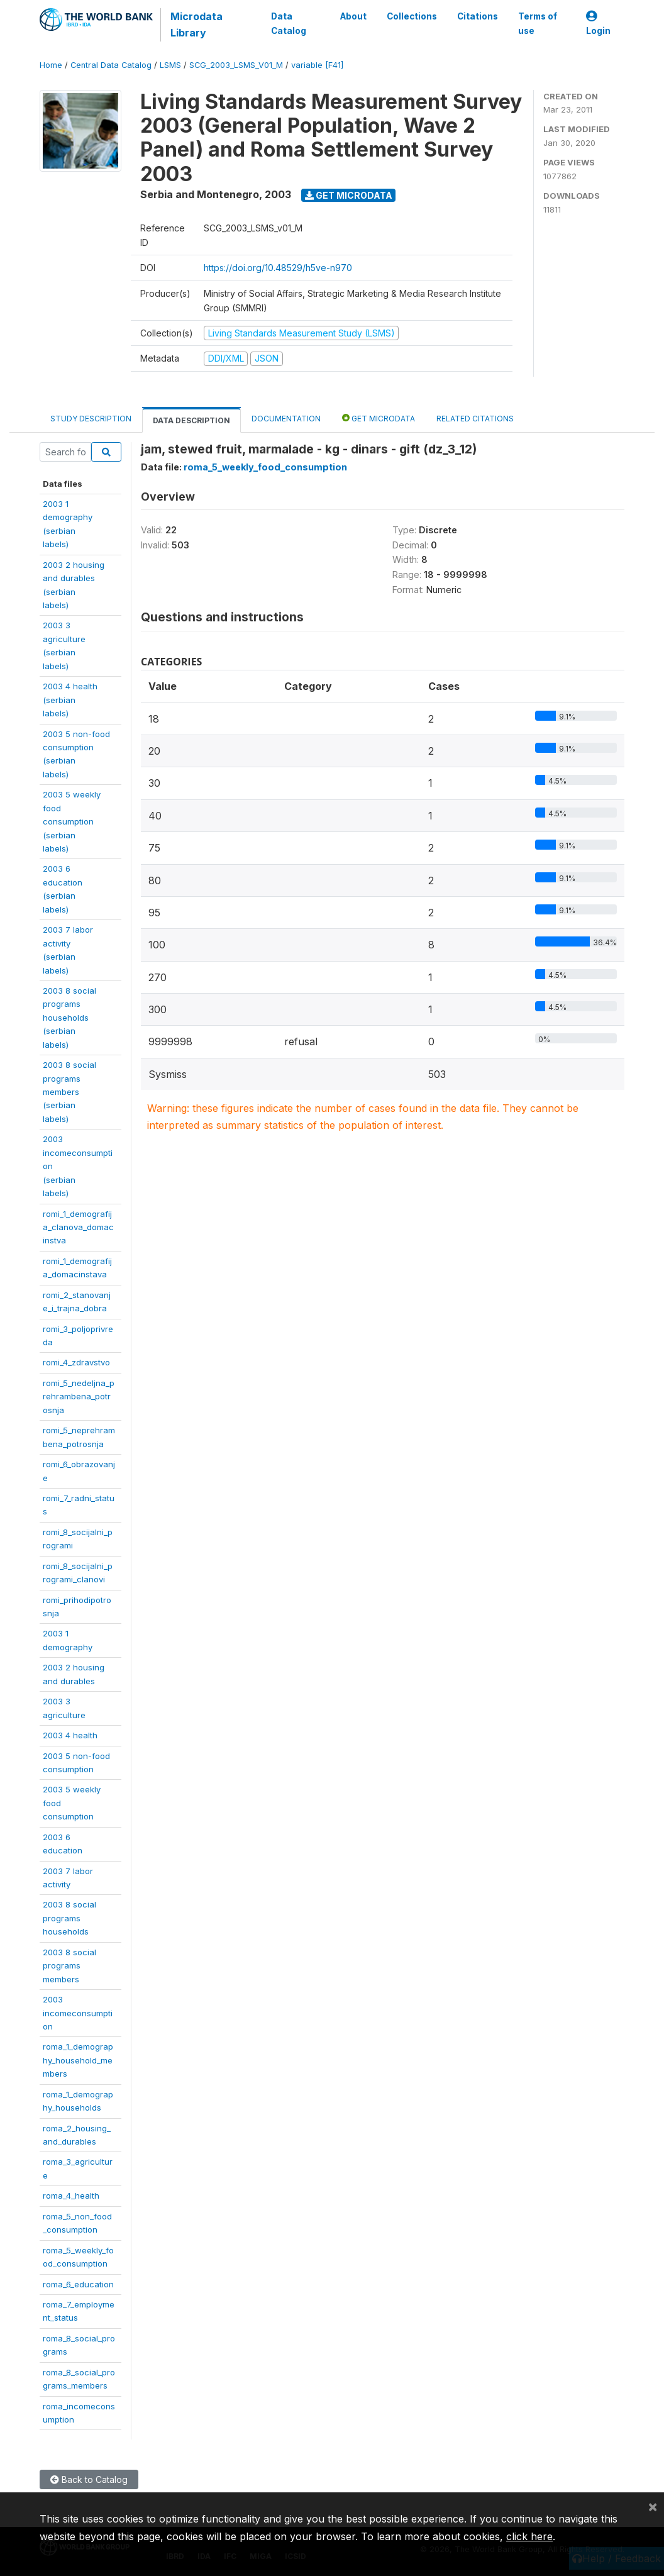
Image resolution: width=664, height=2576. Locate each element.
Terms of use (537, 23)
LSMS (170, 65)
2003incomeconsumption (78, 2012)
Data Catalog (288, 23)
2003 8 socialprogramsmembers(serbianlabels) (69, 1092)
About (353, 16)
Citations (477, 16)
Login (598, 23)
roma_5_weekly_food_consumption (265, 467)
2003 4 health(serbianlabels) (70, 699)
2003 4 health (70, 1735)
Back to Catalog (89, 2479)
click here (529, 2536)
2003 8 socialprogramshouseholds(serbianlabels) (69, 1017)
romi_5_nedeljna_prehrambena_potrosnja (78, 1396)
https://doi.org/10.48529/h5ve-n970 (278, 267)
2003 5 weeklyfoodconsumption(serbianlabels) (72, 821)
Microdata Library (196, 24)
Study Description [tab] (90, 418)
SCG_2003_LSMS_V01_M (236, 65)
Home (51, 65)
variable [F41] (317, 65)
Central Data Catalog (111, 65)
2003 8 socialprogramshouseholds (69, 1917)
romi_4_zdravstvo (76, 1362)
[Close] (653, 2506)
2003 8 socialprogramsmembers (69, 1965)
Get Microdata (348, 195)
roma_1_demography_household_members (78, 2060)
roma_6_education (78, 2284)
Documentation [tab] (286, 418)
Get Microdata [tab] (378, 418)
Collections (412, 16)
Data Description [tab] (191, 420)
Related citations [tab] (475, 418)
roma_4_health (71, 2195)
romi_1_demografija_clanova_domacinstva (78, 1227)
